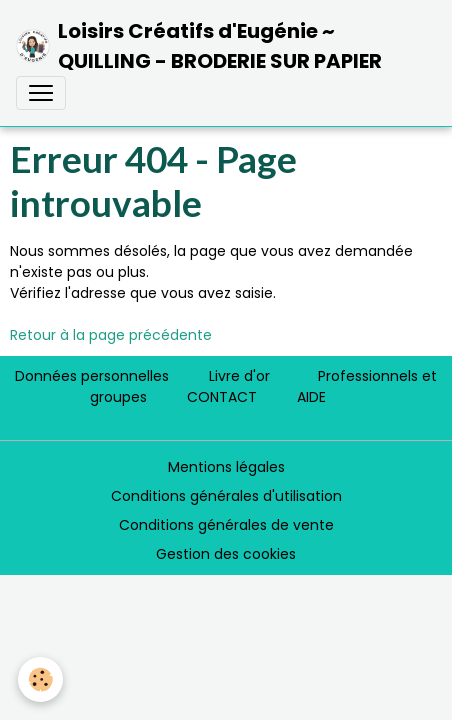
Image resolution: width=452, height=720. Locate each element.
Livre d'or (239, 376)
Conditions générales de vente (226, 525)
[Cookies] (40, 679)
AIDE (311, 397)
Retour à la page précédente (111, 335)
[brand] (218, 46)
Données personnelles (92, 376)
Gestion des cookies (226, 554)
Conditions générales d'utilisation (226, 496)
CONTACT (222, 397)
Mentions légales (226, 467)
